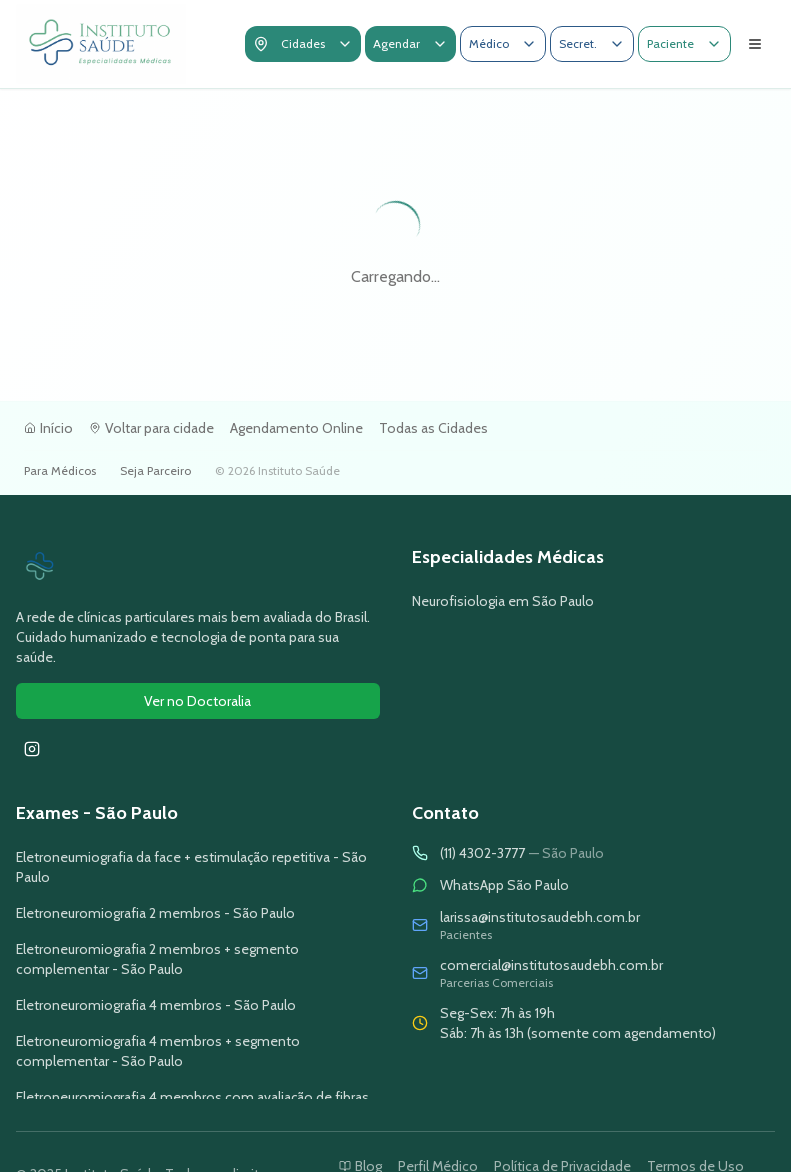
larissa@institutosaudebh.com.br (540, 917)
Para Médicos (60, 470)
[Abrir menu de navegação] (755, 44)
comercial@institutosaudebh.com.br (551, 965)
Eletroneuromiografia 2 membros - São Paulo (155, 913)
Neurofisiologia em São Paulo (503, 601)
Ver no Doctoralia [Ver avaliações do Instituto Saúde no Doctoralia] (197, 701)
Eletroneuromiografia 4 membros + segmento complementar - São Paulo (158, 1051)
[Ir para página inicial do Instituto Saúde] (198, 567)
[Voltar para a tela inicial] (101, 44)
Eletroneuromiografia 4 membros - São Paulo (156, 1005)
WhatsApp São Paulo (504, 885)
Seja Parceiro (155, 470)
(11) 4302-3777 (522, 853)
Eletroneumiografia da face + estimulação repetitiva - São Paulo (191, 867)
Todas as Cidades (433, 428)
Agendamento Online (296, 428)
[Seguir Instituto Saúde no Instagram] (32, 749)
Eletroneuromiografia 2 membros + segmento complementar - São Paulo (157, 959)
